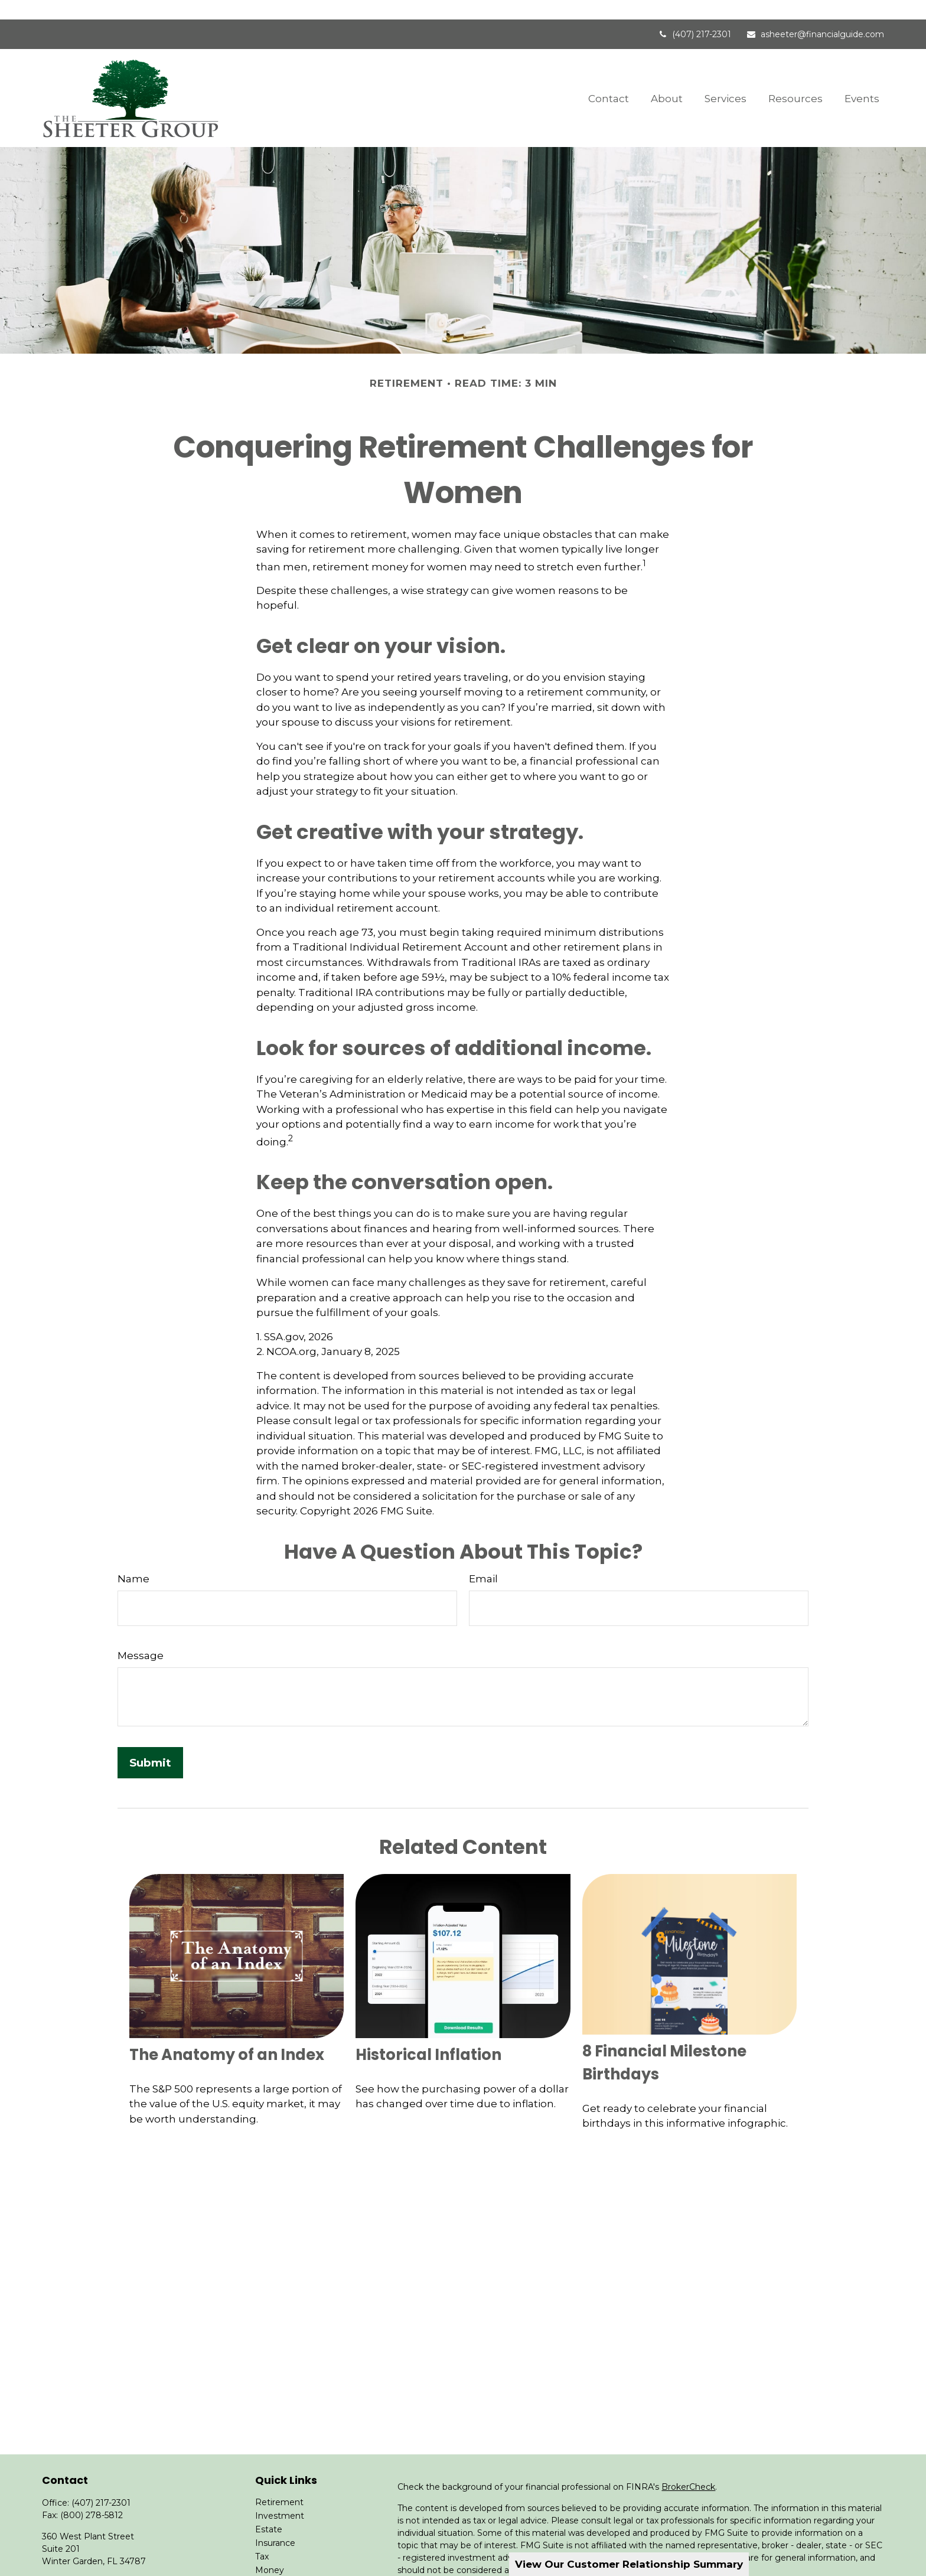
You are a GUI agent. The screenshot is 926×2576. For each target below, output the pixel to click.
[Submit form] (150, 1742)
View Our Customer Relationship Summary (629, 2564)
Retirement (279, 2482)
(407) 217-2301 (694, 14)
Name (133, 1559)
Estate (268, 2510)
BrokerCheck (688, 2467)
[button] (608, 78)
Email (483, 1559)
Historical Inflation (428, 2035)
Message (141, 1635)
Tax (262, 2537)
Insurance (275, 2523)
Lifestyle (272, 2564)
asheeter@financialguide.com (815, 14)
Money (269, 2550)
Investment (279, 2496)
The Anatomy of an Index (226, 2035)
